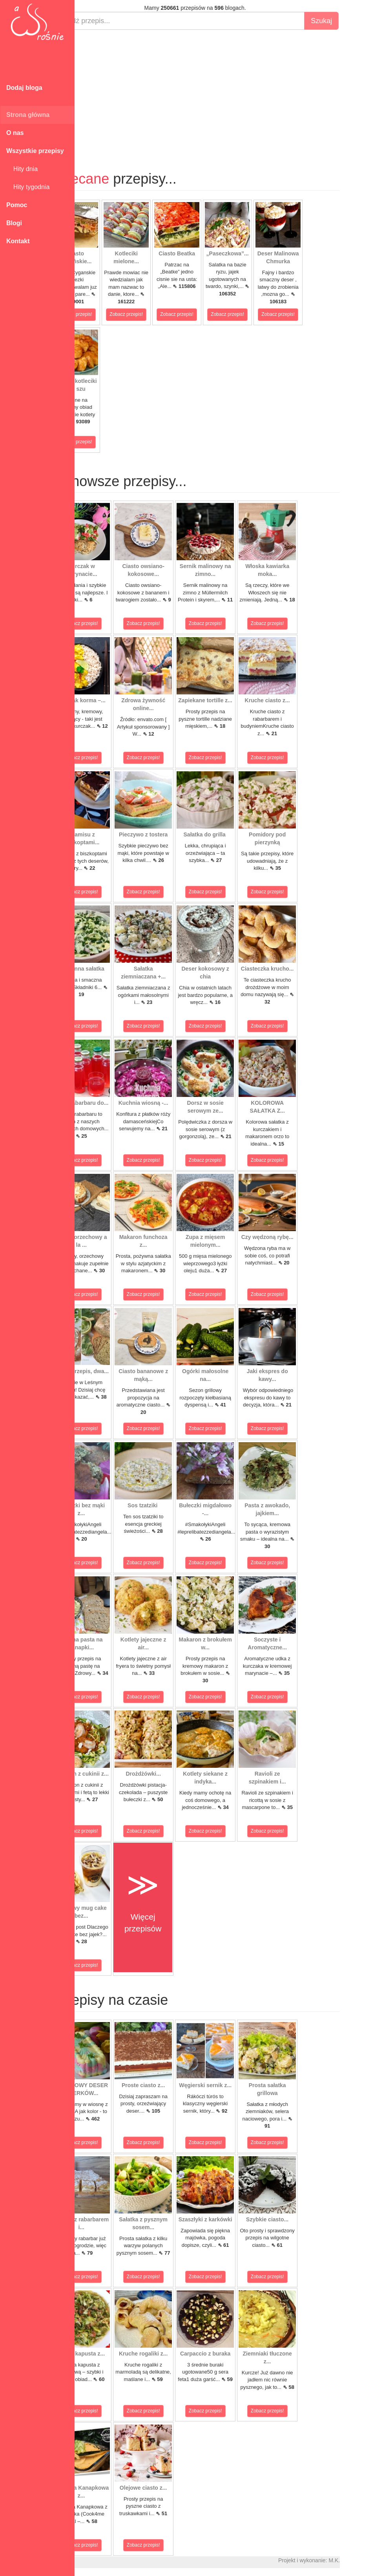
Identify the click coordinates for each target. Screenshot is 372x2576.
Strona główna (27, 114)
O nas (15, 132)
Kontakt (18, 241)
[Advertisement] (223, 93)
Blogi (14, 223)
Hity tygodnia (27, 187)
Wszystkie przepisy (35, 151)
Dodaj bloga (24, 87)
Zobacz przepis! (103, 314)
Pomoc (16, 205)
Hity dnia (22, 169)
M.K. (362, 2560)
